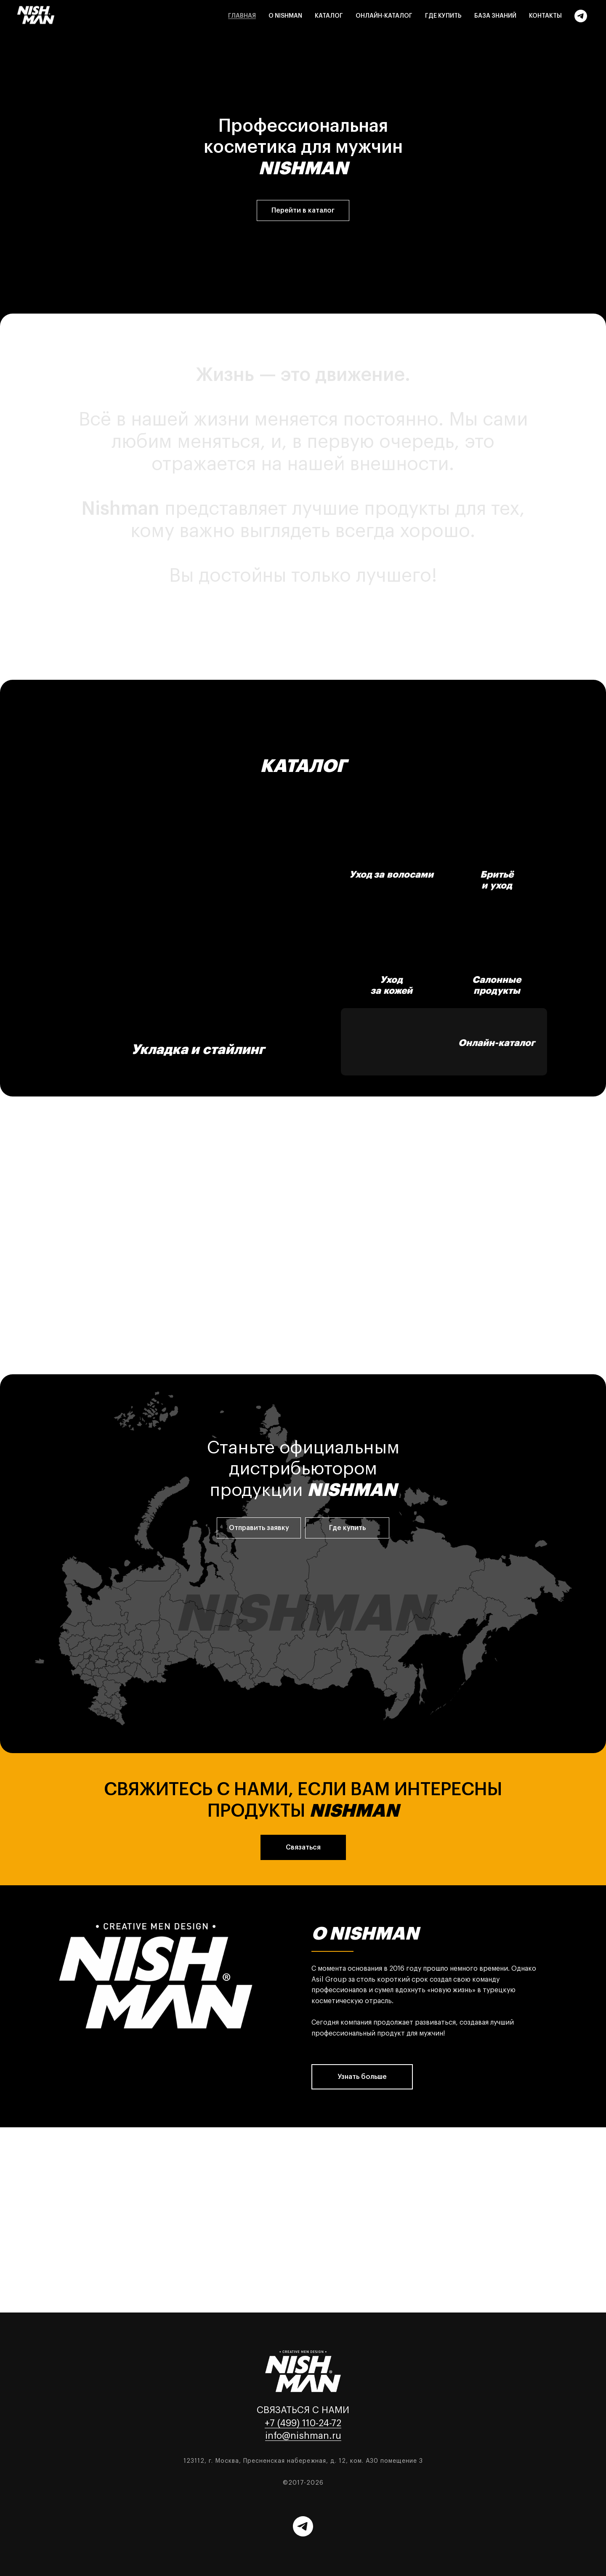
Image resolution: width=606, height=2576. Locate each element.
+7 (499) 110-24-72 (303, 2423)
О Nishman (285, 16)
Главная (242, 16)
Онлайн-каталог (384, 16)
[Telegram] (580, 16)
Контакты (545, 16)
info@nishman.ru (303, 2435)
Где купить (443, 16)
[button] (259, 1527)
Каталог (329, 16)
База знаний (495, 16)
